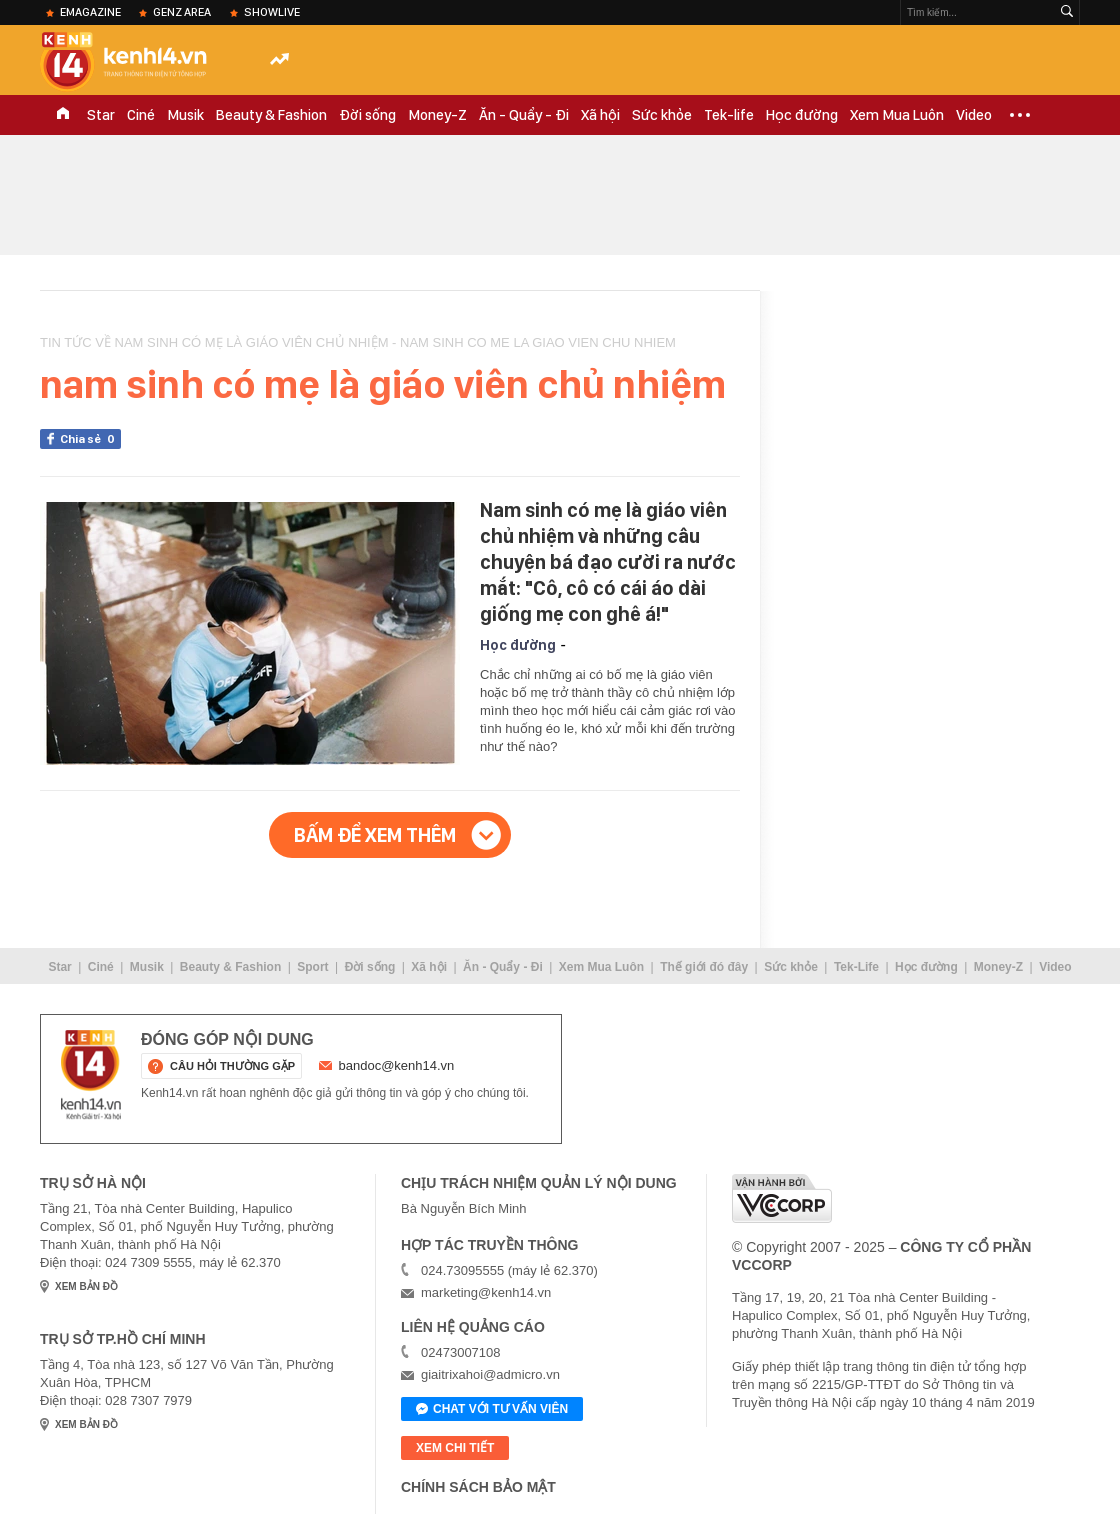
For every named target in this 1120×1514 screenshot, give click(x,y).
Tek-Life (856, 967)
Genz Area (182, 12)
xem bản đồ (86, 1286)
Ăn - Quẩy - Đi (524, 115)
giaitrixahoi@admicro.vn (490, 1374)
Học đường (802, 115)
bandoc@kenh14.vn (397, 1065)
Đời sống (367, 115)
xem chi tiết (455, 1448)
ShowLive (272, 12)
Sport (312, 967)
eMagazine (90, 12)
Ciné (141, 115)
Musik (185, 115)
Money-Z (437, 115)
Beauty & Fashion (271, 115)
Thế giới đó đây (704, 967)
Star (101, 115)
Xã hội (600, 115)
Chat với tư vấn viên (492, 1410)
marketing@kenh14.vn (486, 1292)
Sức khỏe (662, 115)
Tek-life (729, 115)
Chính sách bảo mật (478, 1487)
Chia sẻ (90, 439)
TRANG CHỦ (63, 115)
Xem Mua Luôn (897, 115)
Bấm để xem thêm (375, 835)
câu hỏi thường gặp (232, 1066)
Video (974, 115)
